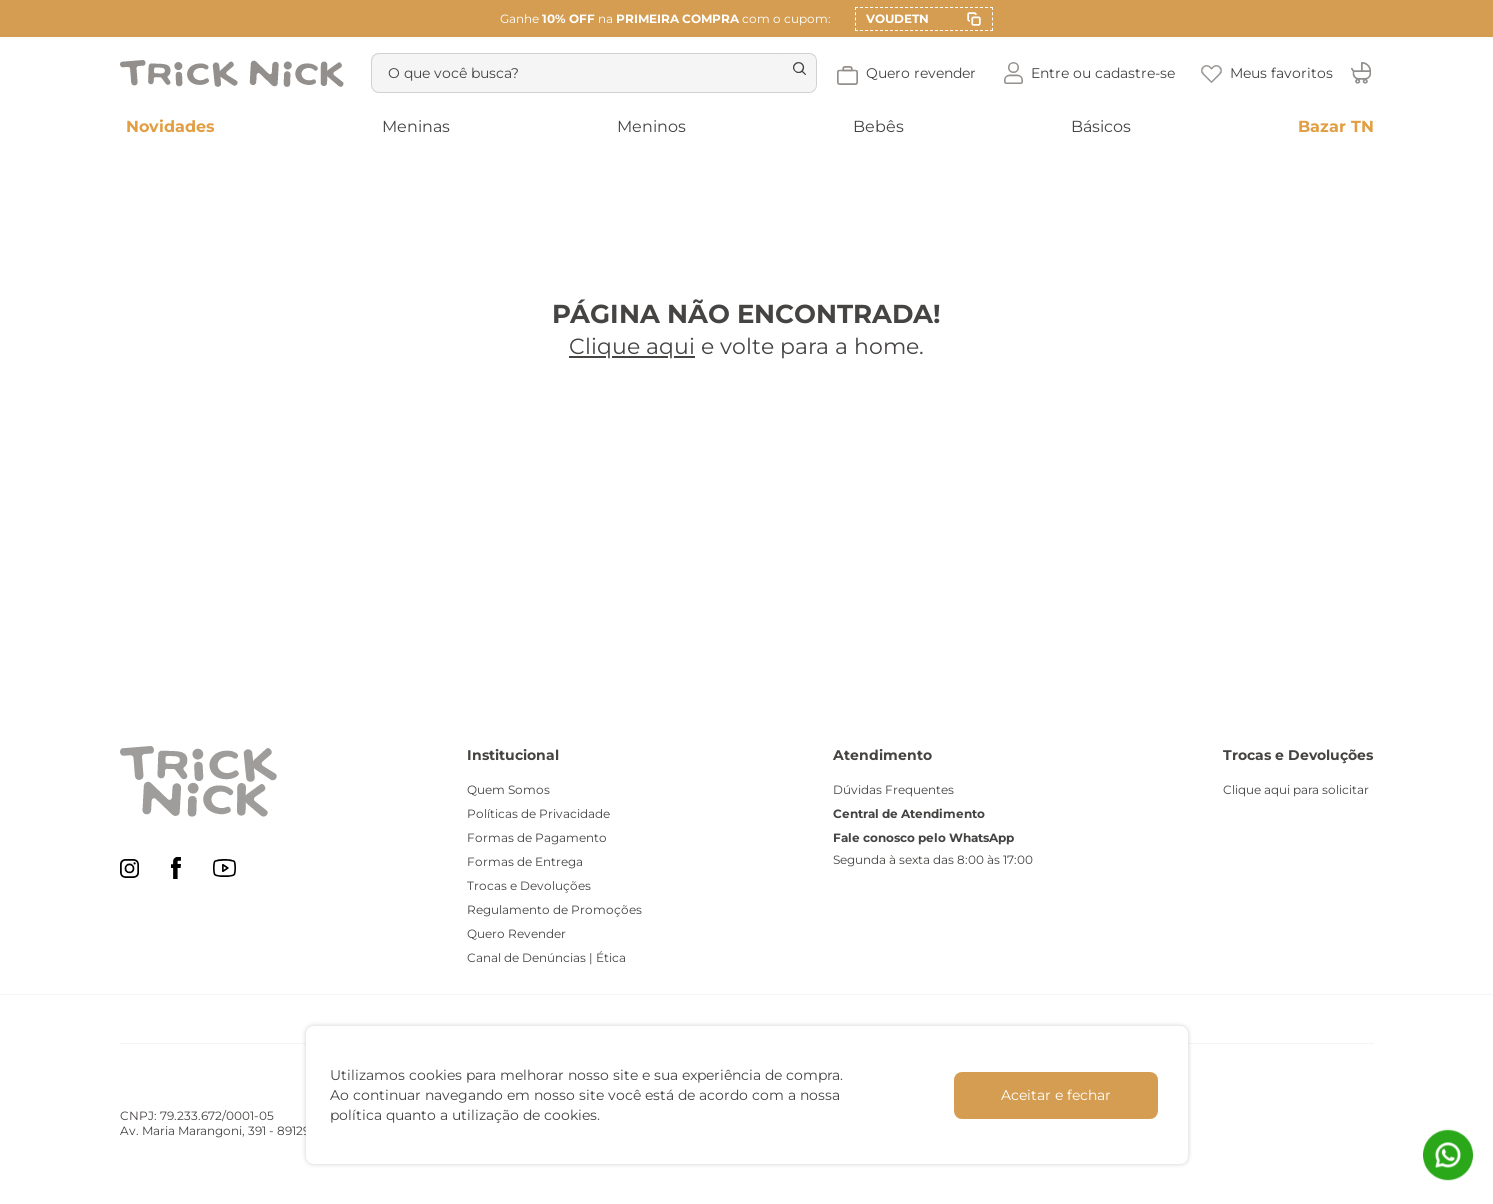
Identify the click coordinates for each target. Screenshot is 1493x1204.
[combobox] (591, 73)
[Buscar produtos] (788, 73)
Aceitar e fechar (1056, 1095)
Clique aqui (632, 346)
